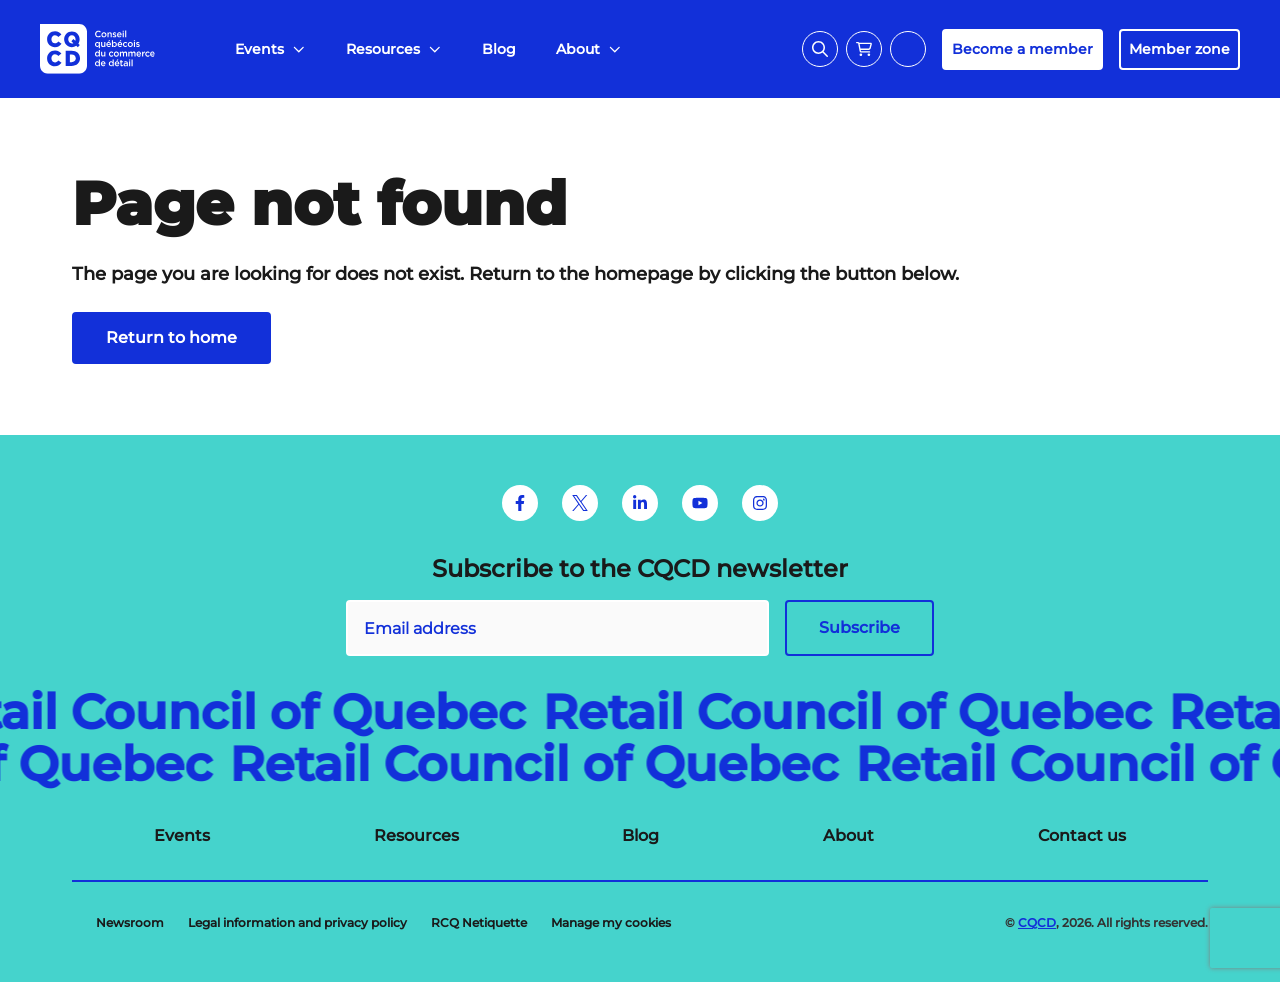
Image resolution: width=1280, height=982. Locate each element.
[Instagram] (760, 503)
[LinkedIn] (640, 503)
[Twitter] (580, 503)
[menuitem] (270, 49)
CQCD (1037, 922)
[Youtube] (700, 503)
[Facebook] (520, 503)
